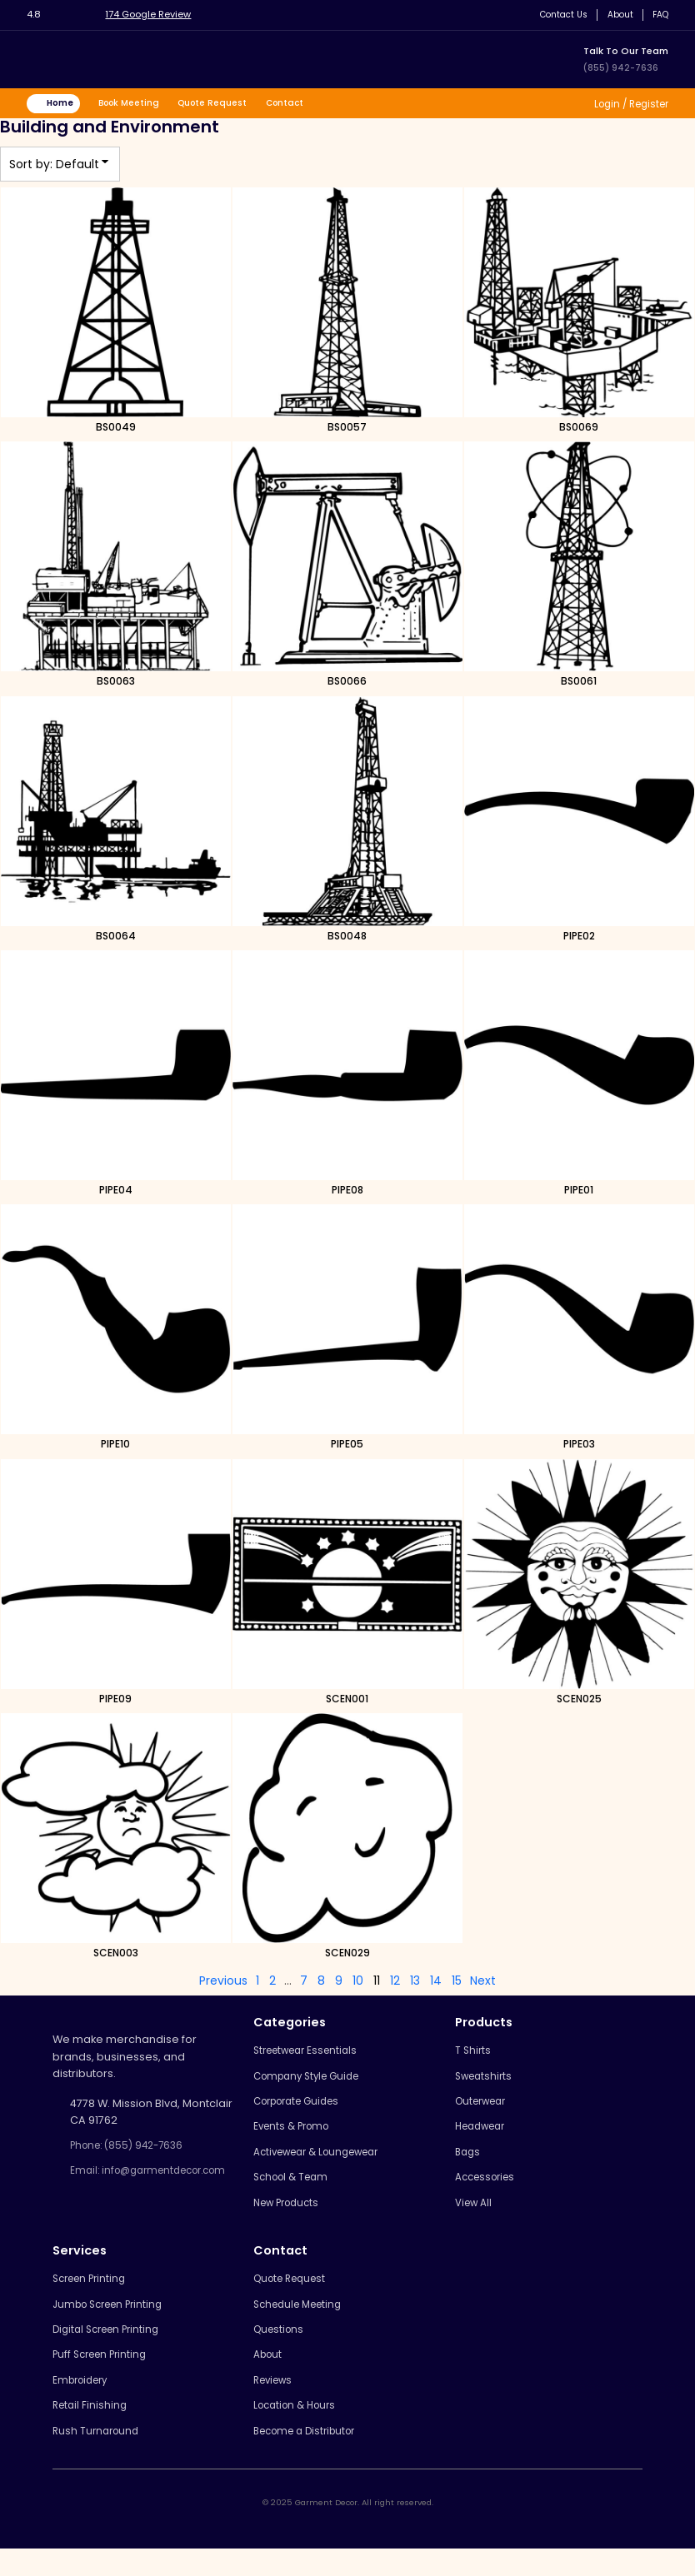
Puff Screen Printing (104, 2375)
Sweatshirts (486, 2081)
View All (476, 2216)
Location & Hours (298, 2429)
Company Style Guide (312, 2081)
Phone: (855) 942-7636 (132, 2148)
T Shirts (473, 2053)
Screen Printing (93, 2294)
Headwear (484, 2135)
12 (395, 1984)
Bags (468, 2162)
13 (415, 1984)
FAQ (658, 14)
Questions (280, 2348)
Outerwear (484, 2107)
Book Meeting (138, 104)
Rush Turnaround (98, 2456)
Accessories (488, 2189)
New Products (290, 2216)
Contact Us (555, 14)
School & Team (294, 2189)
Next (483, 1984)
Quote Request (227, 104)
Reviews (275, 2402)
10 (357, 1984)
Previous (223, 1984)
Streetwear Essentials (311, 2053)
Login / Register (625, 104)
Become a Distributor (310, 2456)
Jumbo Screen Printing (113, 2321)
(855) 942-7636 (621, 67)
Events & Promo (295, 2135)
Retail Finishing (91, 2429)
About (616, 14)
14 (436, 1984)
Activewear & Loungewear (325, 2162)
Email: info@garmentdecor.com (140, 2184)
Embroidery (83, 2402)
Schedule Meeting (302, 2321)
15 (457, 1984)
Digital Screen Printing (111, 2348)
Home (64, 104)
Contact (303, 104)
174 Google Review (155, 14)
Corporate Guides (302, 2107)
